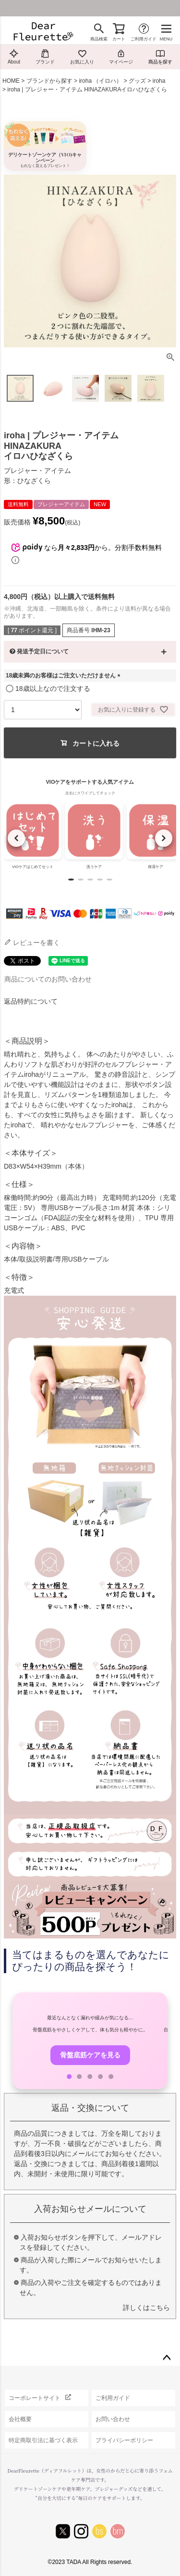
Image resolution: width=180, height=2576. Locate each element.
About (14, 56)
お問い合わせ (113, 2419)
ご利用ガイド (143, 39)
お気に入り (82, 56)
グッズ (137, 80)
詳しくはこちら (146, 2307)
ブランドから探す (49, 80)
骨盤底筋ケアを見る (90, 2055)
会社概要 (20, 2419)
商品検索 (99, 39)
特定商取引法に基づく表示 (43, 2440)
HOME (11, 80)
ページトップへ (166, 2358)
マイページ (121, 56)
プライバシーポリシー (124, 2440)
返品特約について (31, 1001)
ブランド (45, 56)
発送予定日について (43, 651)
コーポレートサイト (34, 2398)
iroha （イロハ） (100, 80)
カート (118, 39)
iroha (159, 80)
